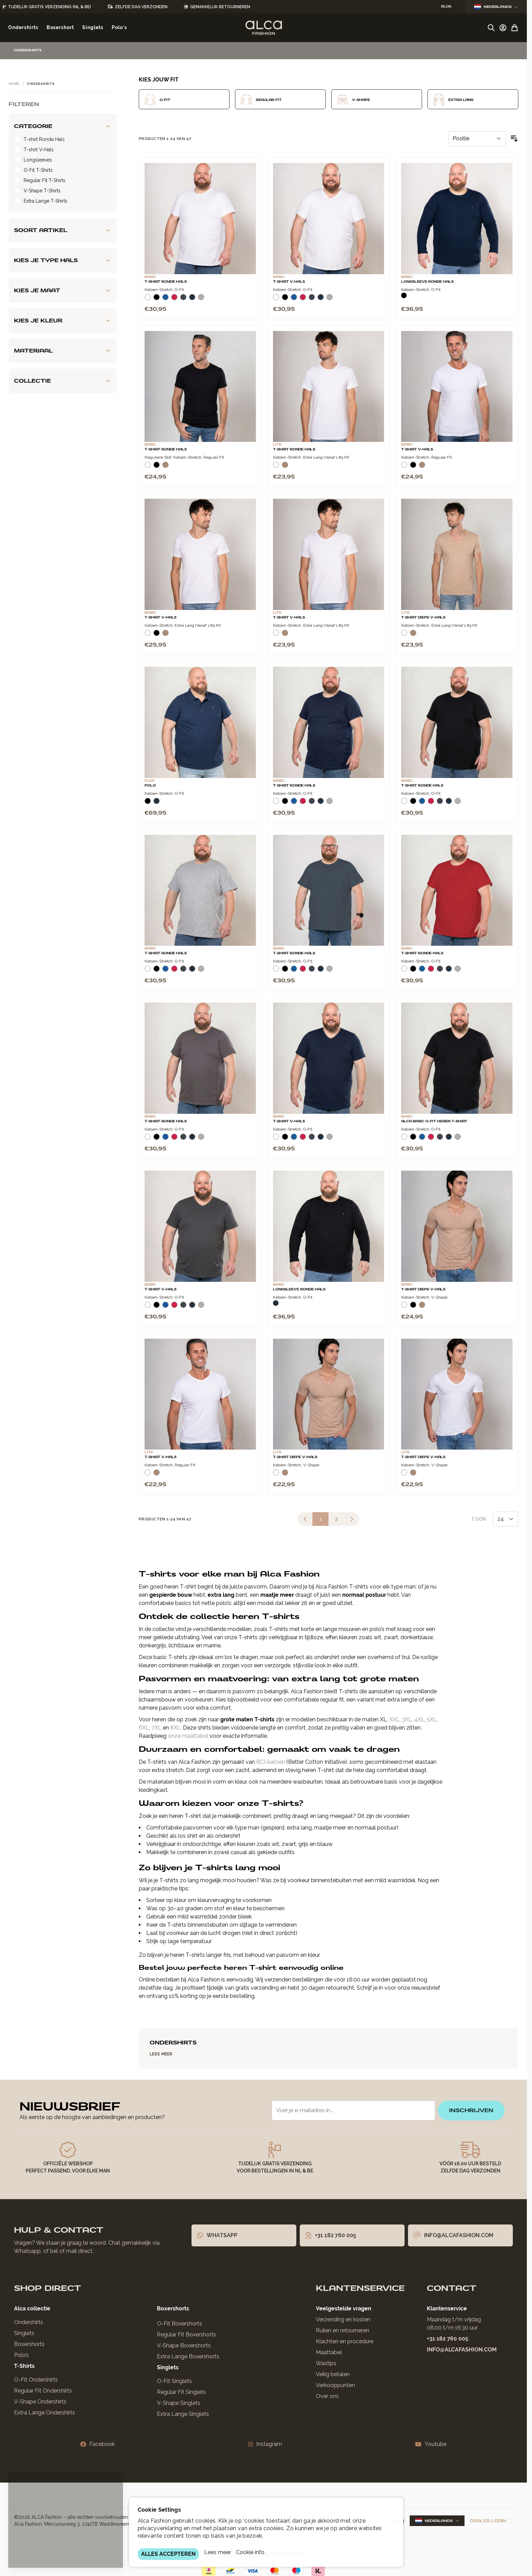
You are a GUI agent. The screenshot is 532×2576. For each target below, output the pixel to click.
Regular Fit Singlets (181, 2392)
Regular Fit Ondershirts (43, 2390)
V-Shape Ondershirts (40, 2401)
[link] (305, 1519)
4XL (419, 1719)
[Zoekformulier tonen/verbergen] (491, 28)
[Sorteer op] (477, 138)
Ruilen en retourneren (342, 2330)
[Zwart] (156, 300)
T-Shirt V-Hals (289, 282)
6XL (144, 1727)
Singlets (24, 2333)
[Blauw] (165, 300)
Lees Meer (161, 2054)
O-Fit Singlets (174, 2381)
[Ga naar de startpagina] (263, 27)
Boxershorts (29, 2344)
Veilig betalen (333, 2374)
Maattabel (329, 2352)
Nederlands (496, 6)
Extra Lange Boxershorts (188, 2356)
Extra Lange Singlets (183, 2414)
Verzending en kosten (343, 2319)
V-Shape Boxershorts (184, 2345)
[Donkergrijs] (183, 300)
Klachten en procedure (344, 2341)
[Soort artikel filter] (62, 230)
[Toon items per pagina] (505, 1519)
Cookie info (250, 2552)
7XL (156, 1727)
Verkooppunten (335, 2385)
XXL (394, 1719)
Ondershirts (28, 2322)
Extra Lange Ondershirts (44, 2412)
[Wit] (147, 300)
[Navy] (192, 300)
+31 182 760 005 (447, 2338)
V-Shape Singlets (178, 2403)
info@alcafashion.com (462, 2349)
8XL (175, 1727)
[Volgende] (351, 1519)
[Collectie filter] (62, 381)
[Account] (503, 28)
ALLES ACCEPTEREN (168, 2554)
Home (14, 84)
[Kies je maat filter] (62, 290)
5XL (432, 1719)
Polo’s (21, 2355)
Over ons (327, 2396)
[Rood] (174, 300)
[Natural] (165, 467)
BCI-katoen (270, 1762)
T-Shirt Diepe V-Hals (423, 617)
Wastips (326, 2363)
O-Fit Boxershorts (179, 2323)
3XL (407, 1719)
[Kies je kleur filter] (62, 321)
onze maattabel (188, 1736)
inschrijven (471, 2110)
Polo (150, 785)
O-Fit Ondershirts (36, 2379)
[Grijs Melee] (201, 300)
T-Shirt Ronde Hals (166, 282)
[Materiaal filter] (62, 351)
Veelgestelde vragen (343, 2308)
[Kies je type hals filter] (62, 260)
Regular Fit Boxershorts (186, 2334)
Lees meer (217, 2552)
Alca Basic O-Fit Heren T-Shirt (434, 1121)
